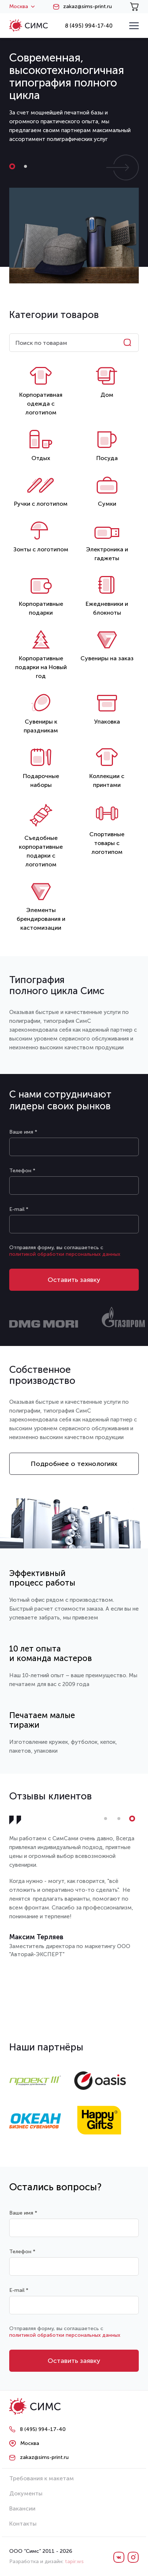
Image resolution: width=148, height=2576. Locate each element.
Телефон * (22, 1170)
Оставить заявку (74, 1280)
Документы (25, 2493)
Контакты (23, 2523)
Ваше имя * (23, 1132)
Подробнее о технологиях (74, 1464)
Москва (22, 7)
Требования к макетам (41, 2478)
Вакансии (22, 2508)
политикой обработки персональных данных (64, 1254)
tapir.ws (74, 2561)
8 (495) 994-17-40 (89, 25)
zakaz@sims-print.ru (87, 7)
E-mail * (18, 1209)
